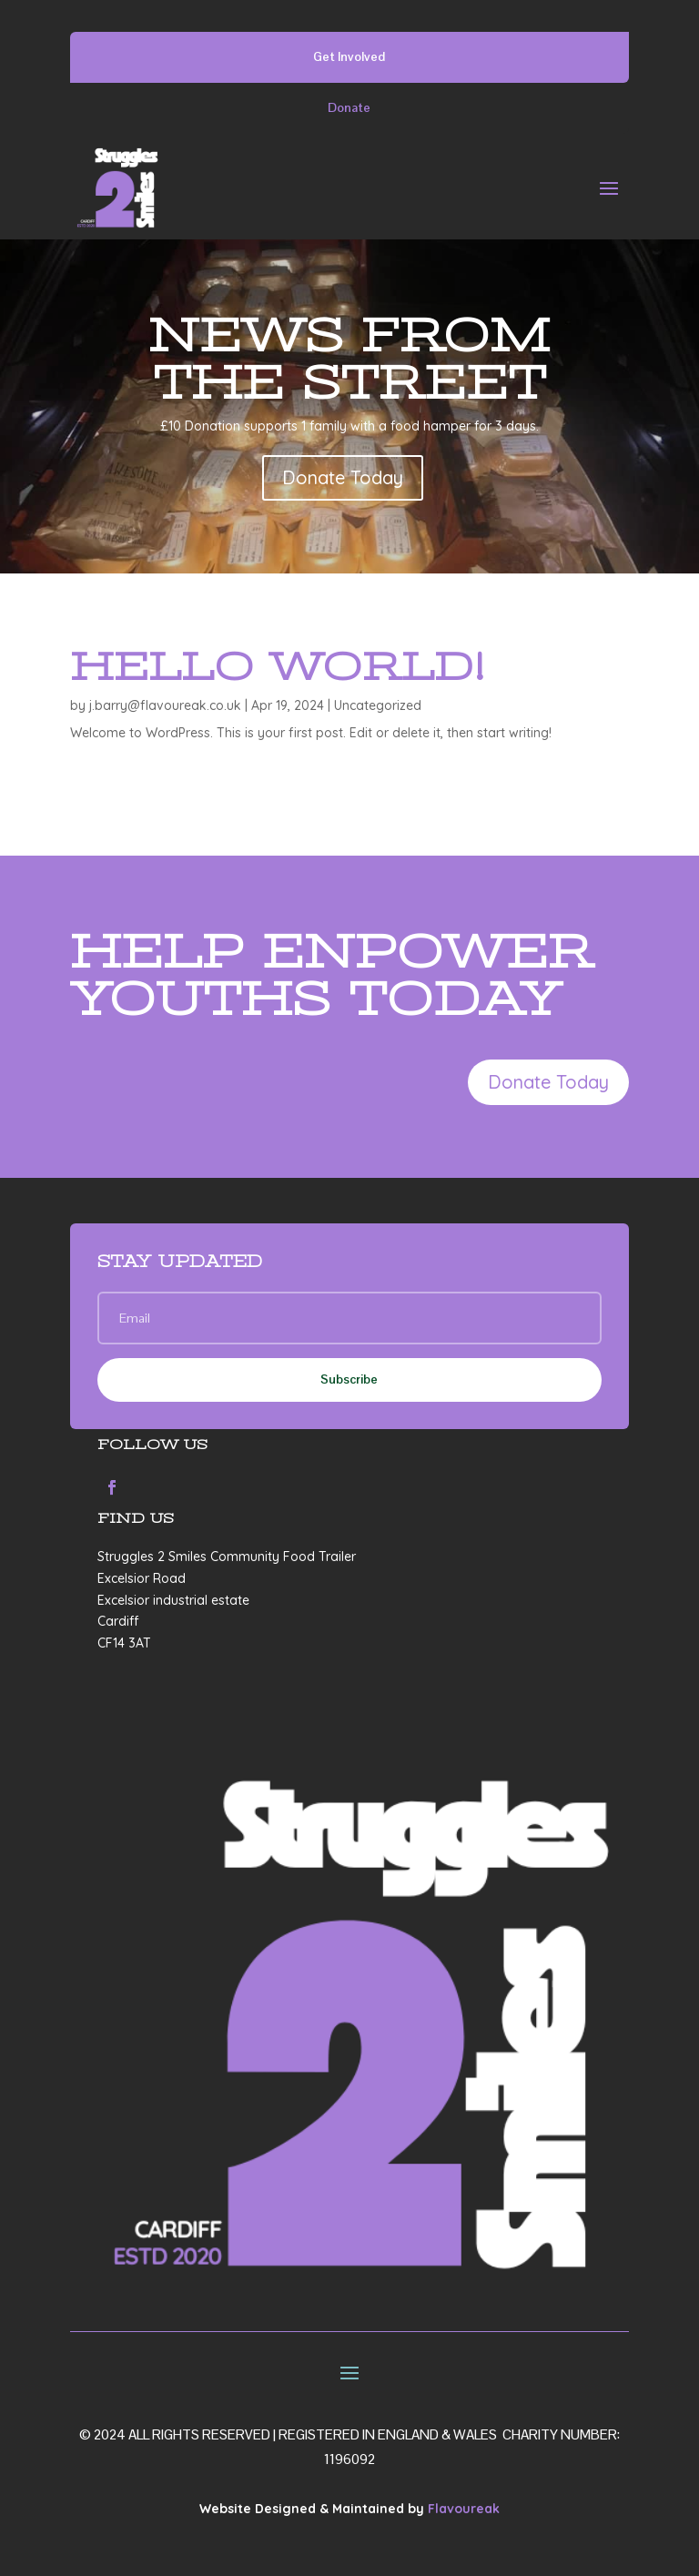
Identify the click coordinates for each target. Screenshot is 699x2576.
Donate (349, 107)
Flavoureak (464, 2508)
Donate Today (342, 477)
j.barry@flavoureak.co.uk (165, 705)
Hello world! (277, 666)
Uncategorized (377, 705)
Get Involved (349, 56)
